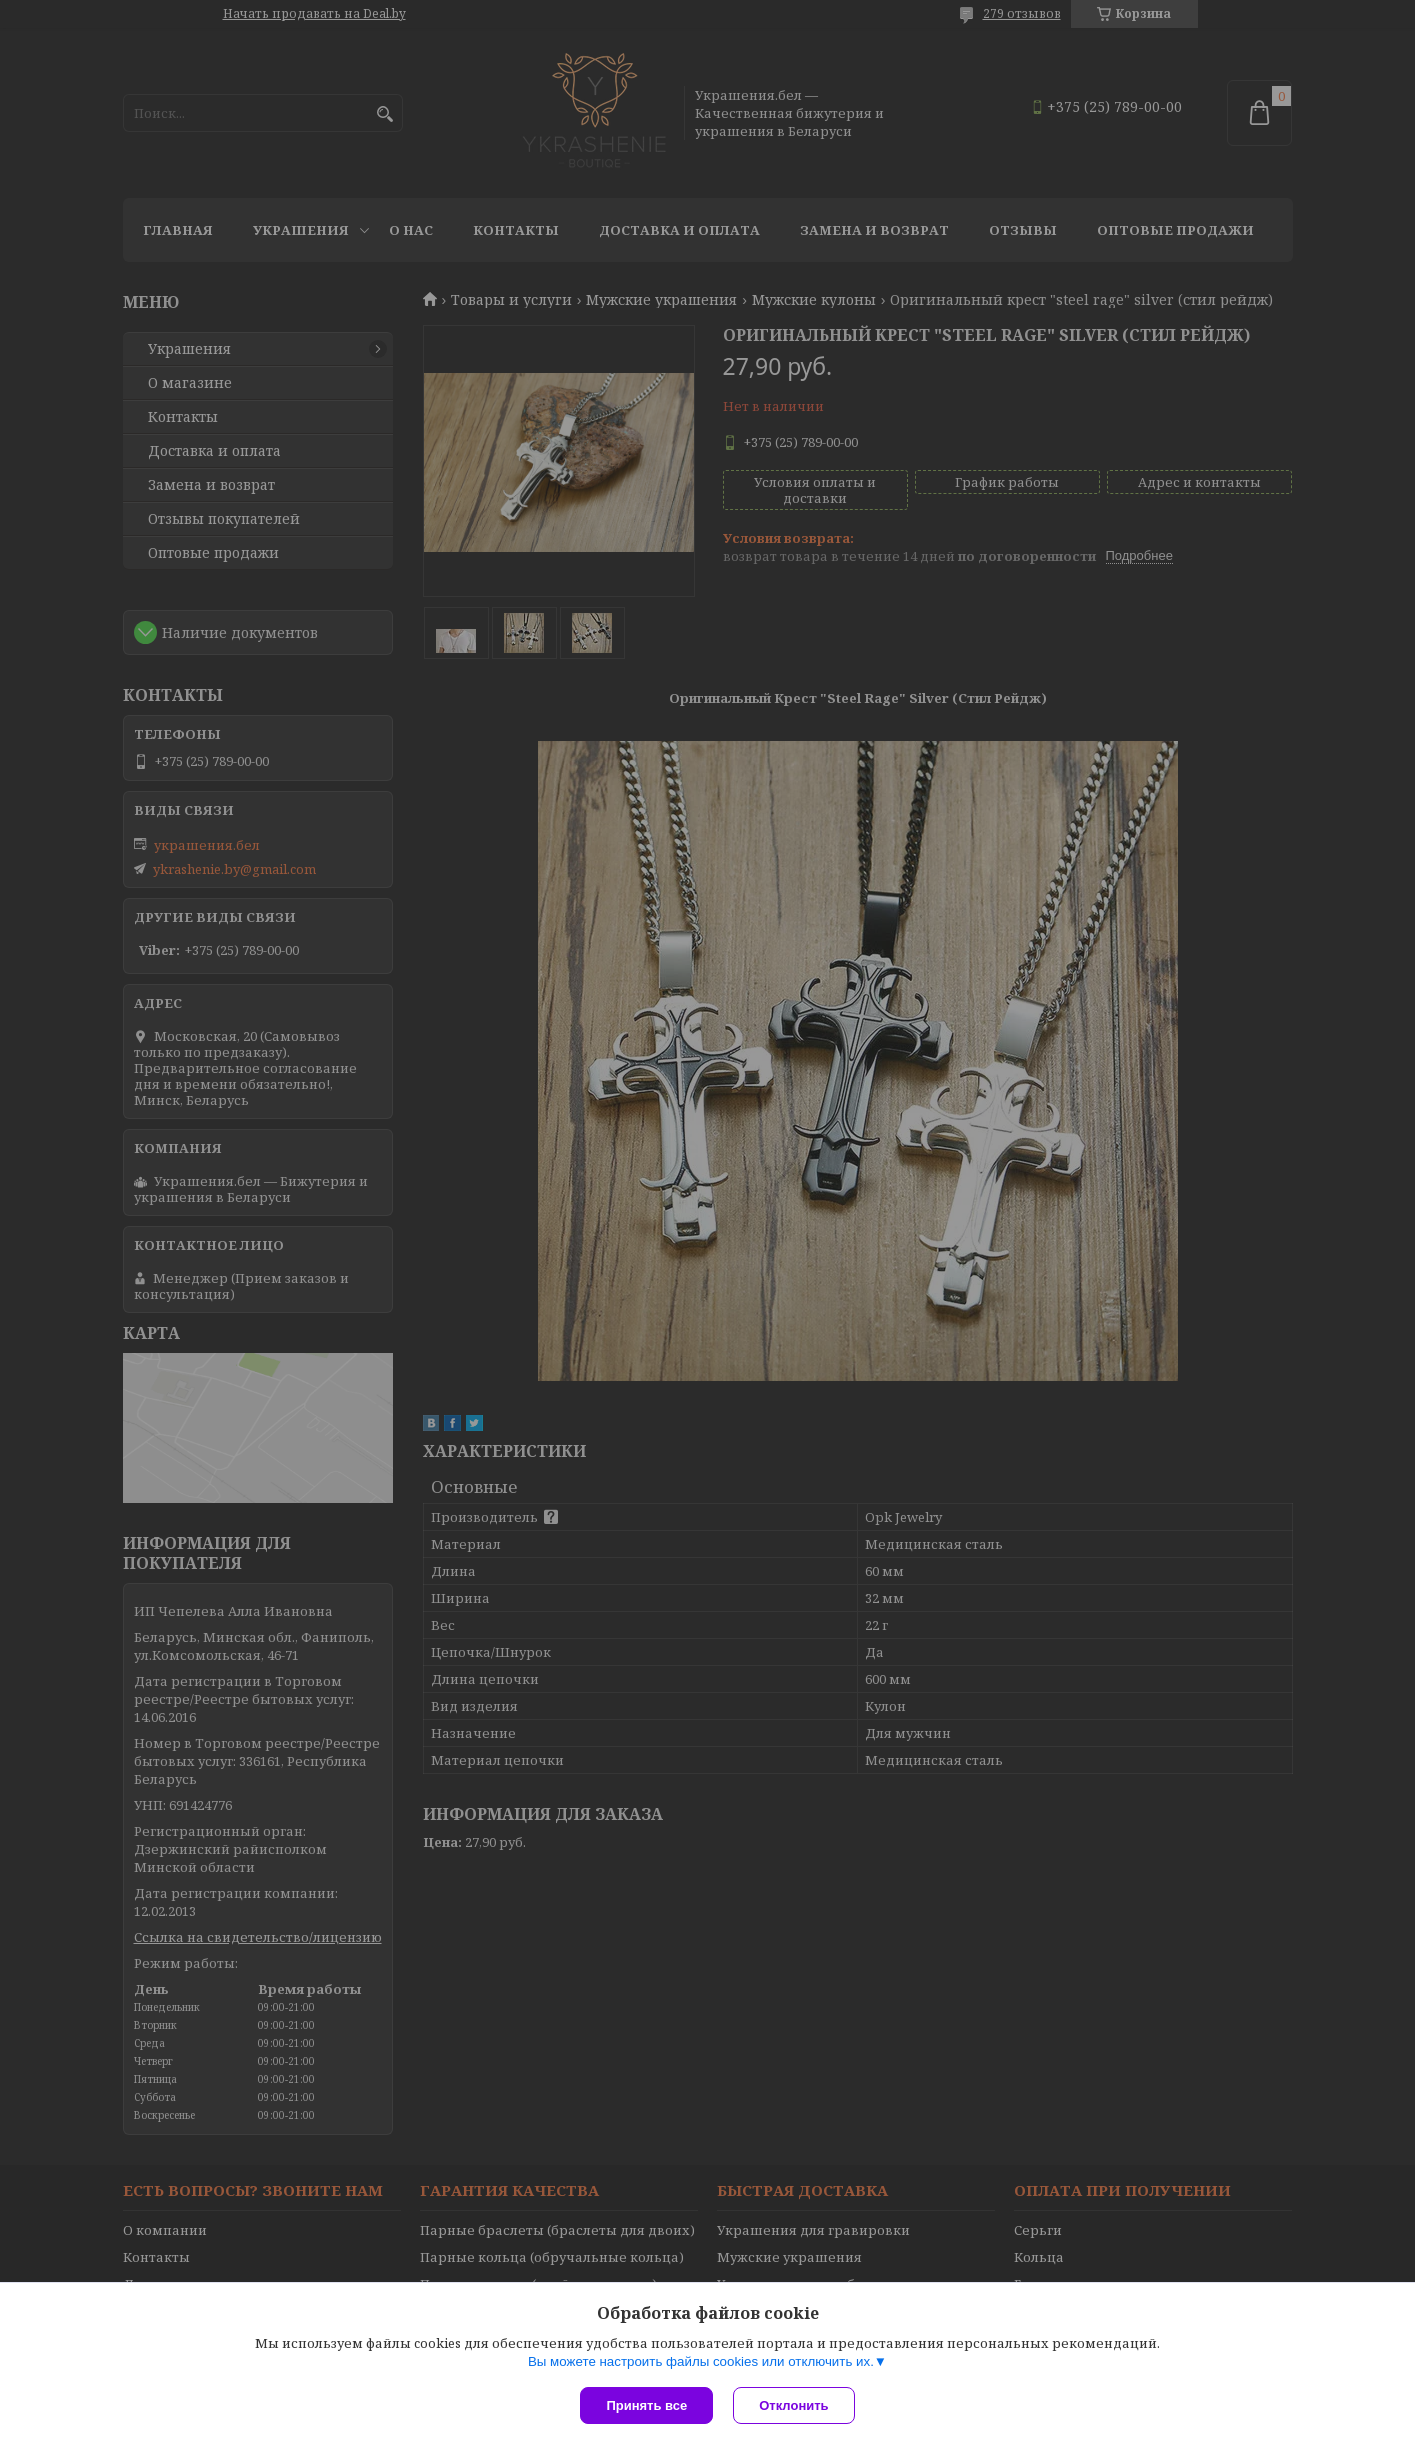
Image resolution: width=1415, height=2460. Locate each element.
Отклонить (793, 2405)
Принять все (646, 2405)
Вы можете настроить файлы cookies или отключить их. (701, 2361)
